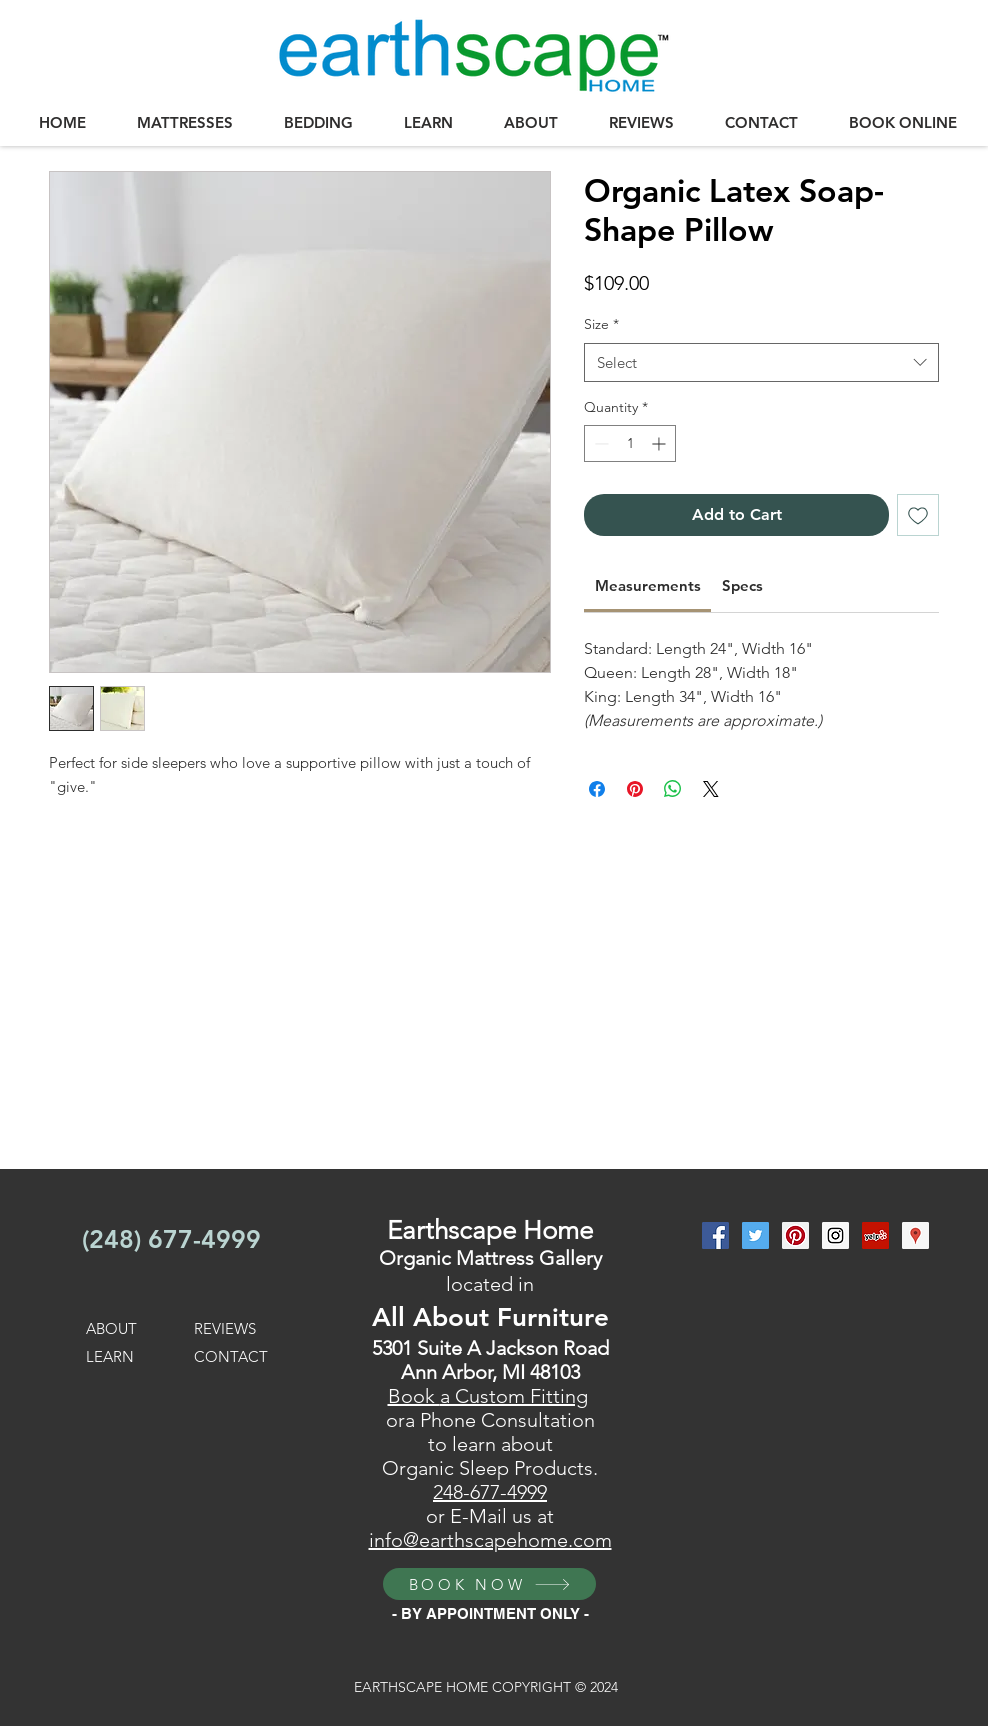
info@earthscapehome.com (490, 1540)
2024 (602, 1687)
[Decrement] (599, 443)
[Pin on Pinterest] (635, 789)
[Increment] (660, 443)
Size (601, 324)
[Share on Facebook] (597, 789)
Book (414, 1396)
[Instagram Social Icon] (835, 1235)
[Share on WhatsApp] (673, 789)
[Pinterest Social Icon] (795, 1235)
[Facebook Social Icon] (715, 1235)
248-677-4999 (490, 1492)
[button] (184, 123)
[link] (648, 585)
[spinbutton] (630, 443)
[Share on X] (711, 789)
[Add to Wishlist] (918, 515)
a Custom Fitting (514, 1396)
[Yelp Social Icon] (875, 1235)
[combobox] (761, 362)
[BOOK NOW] (489, 1584)
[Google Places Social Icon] (915, 1235)
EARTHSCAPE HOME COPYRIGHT (464, 1687)
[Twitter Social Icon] (755, 1235)
